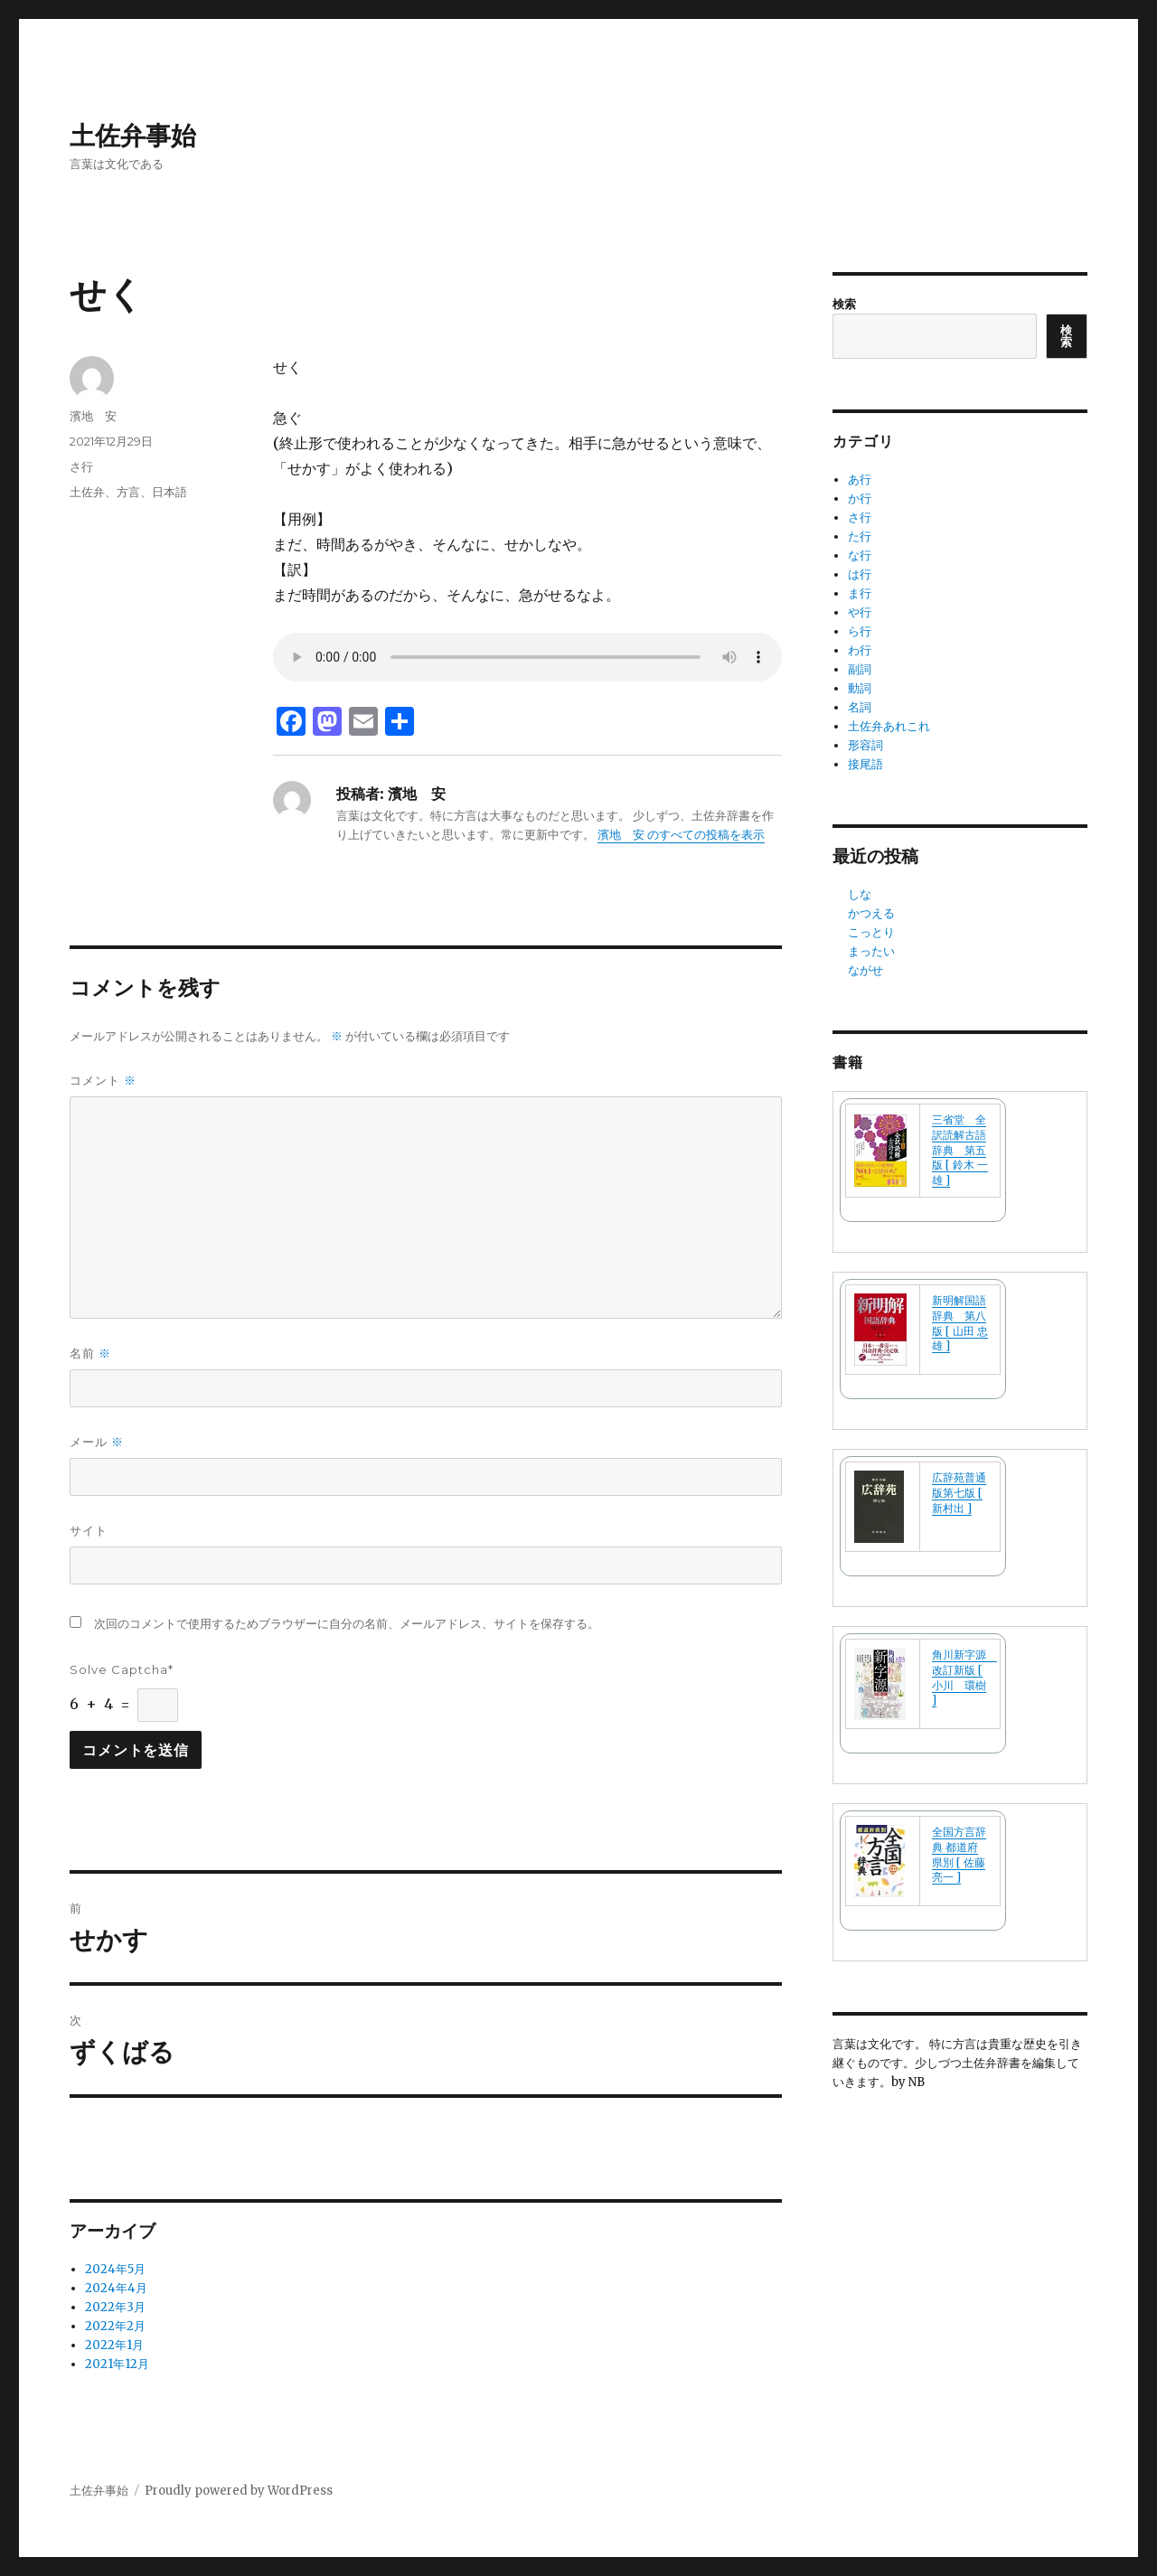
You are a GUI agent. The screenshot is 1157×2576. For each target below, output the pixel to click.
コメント (103, 1080)
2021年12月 (117, 2364)
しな (859, 894)
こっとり (871, 932)
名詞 (859, 707)
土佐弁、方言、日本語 (128, 491)
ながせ (865, 970)
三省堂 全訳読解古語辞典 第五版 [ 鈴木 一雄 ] (960, 1150)
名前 (90, 1353)
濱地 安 (93, 416)
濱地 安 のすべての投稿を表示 (681, 834)
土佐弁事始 (133, 135)
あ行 (859, 479)
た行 (859, 536)
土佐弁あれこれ (889, 726)
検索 (844, 304)
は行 (859, 574)
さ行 (81, 466)
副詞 (859, 669)
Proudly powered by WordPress (239, 2490)
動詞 (859, 688)
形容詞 (865, 745)
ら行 (859, 631)
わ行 (859, 650)
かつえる (871, 913)
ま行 (859, 593)
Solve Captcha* (122, 1669)
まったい (871, 951)
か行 (859, 498)
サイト (89, 1530)
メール (97, 1442)
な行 (859, 555)
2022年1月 (114, 2345)
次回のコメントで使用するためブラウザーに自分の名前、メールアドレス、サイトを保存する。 (346, 1623)
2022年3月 (115, 2307)
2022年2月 (115, 2326)
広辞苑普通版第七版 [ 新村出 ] (959, 1493)
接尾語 (865, 764)
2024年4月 (116, 2288)
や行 (859, 612)
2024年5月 (115, 2269)
